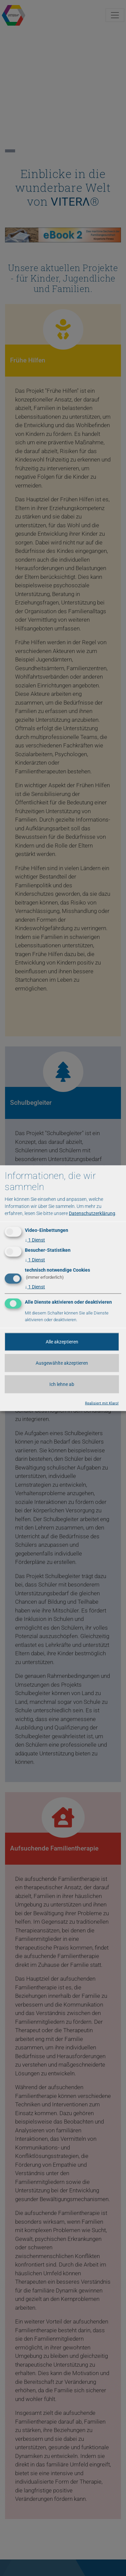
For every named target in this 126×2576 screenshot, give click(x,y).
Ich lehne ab (61, 1384)
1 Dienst (35, 1240)
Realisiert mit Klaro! (102, 1403)
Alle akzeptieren (62, 1341)
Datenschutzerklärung (92, 1213)
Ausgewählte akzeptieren (62, 1362)
